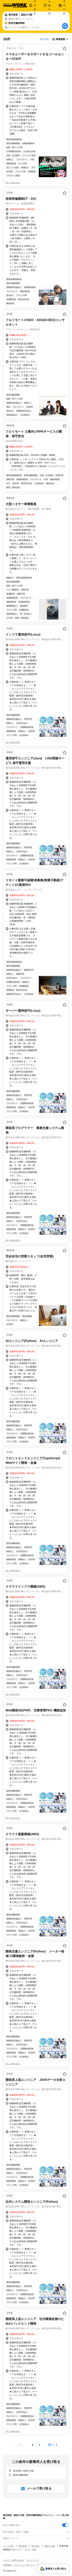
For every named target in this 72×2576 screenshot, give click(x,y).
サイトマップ (32, 2560)
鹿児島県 (22, 2546)
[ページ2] (39, 2445)
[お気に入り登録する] (64, 48)
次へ (51, 2444)
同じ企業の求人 (13, 183)
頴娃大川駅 (49, 2546)
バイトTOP (8, 2546)
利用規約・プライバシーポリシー (19, 2565)
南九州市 (35, 2546)
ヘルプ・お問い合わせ (13, 2560)
